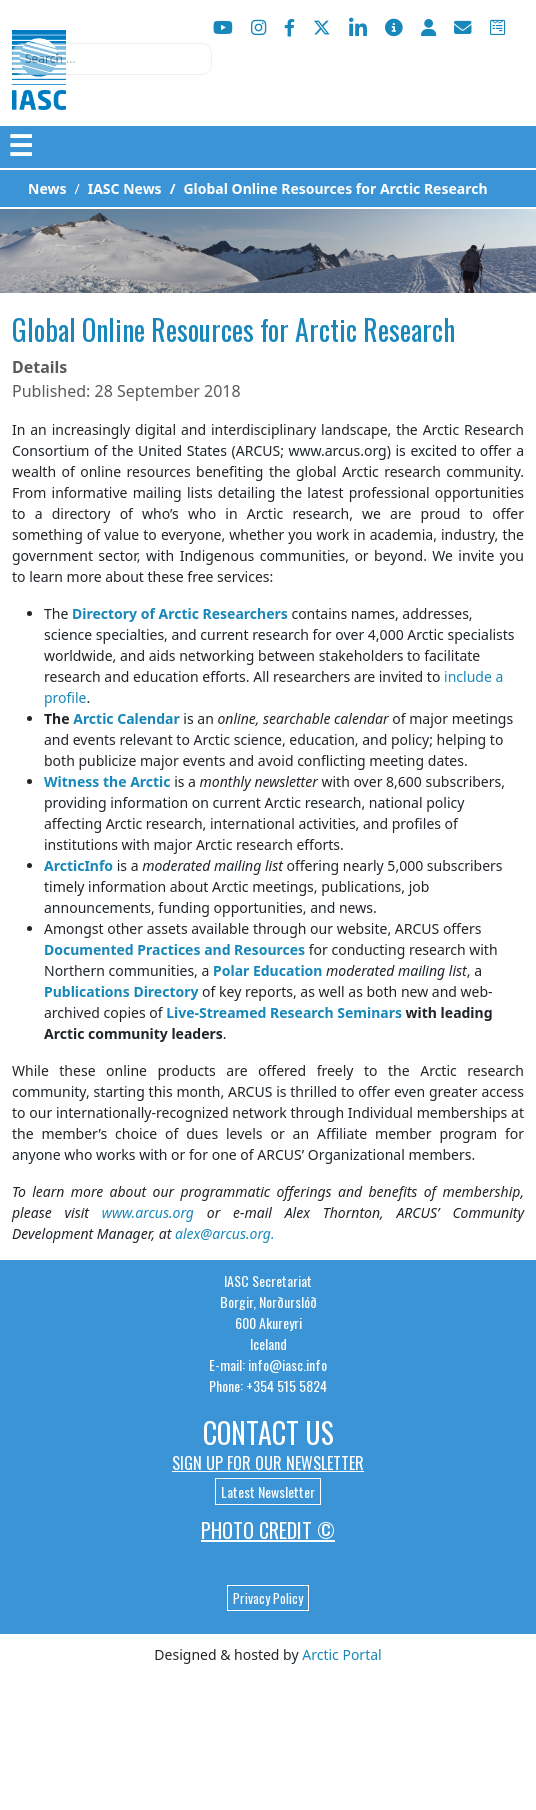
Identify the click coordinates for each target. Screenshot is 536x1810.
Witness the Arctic (107, 781)
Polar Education (267, 970)
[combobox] (112, 59)
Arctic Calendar (126, 718)
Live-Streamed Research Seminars (284, 1012)
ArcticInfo (78, 865)
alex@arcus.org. (225, 1233)
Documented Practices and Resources (174, 949)
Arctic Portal (341, 1654)
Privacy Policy (268, 1598)
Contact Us (268, 1432)
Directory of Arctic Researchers (180, 613)
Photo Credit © (268, 1530)
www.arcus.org (148, 1212)
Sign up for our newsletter (268, 1463)
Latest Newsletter (268, 1491)
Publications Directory (121, 991)
